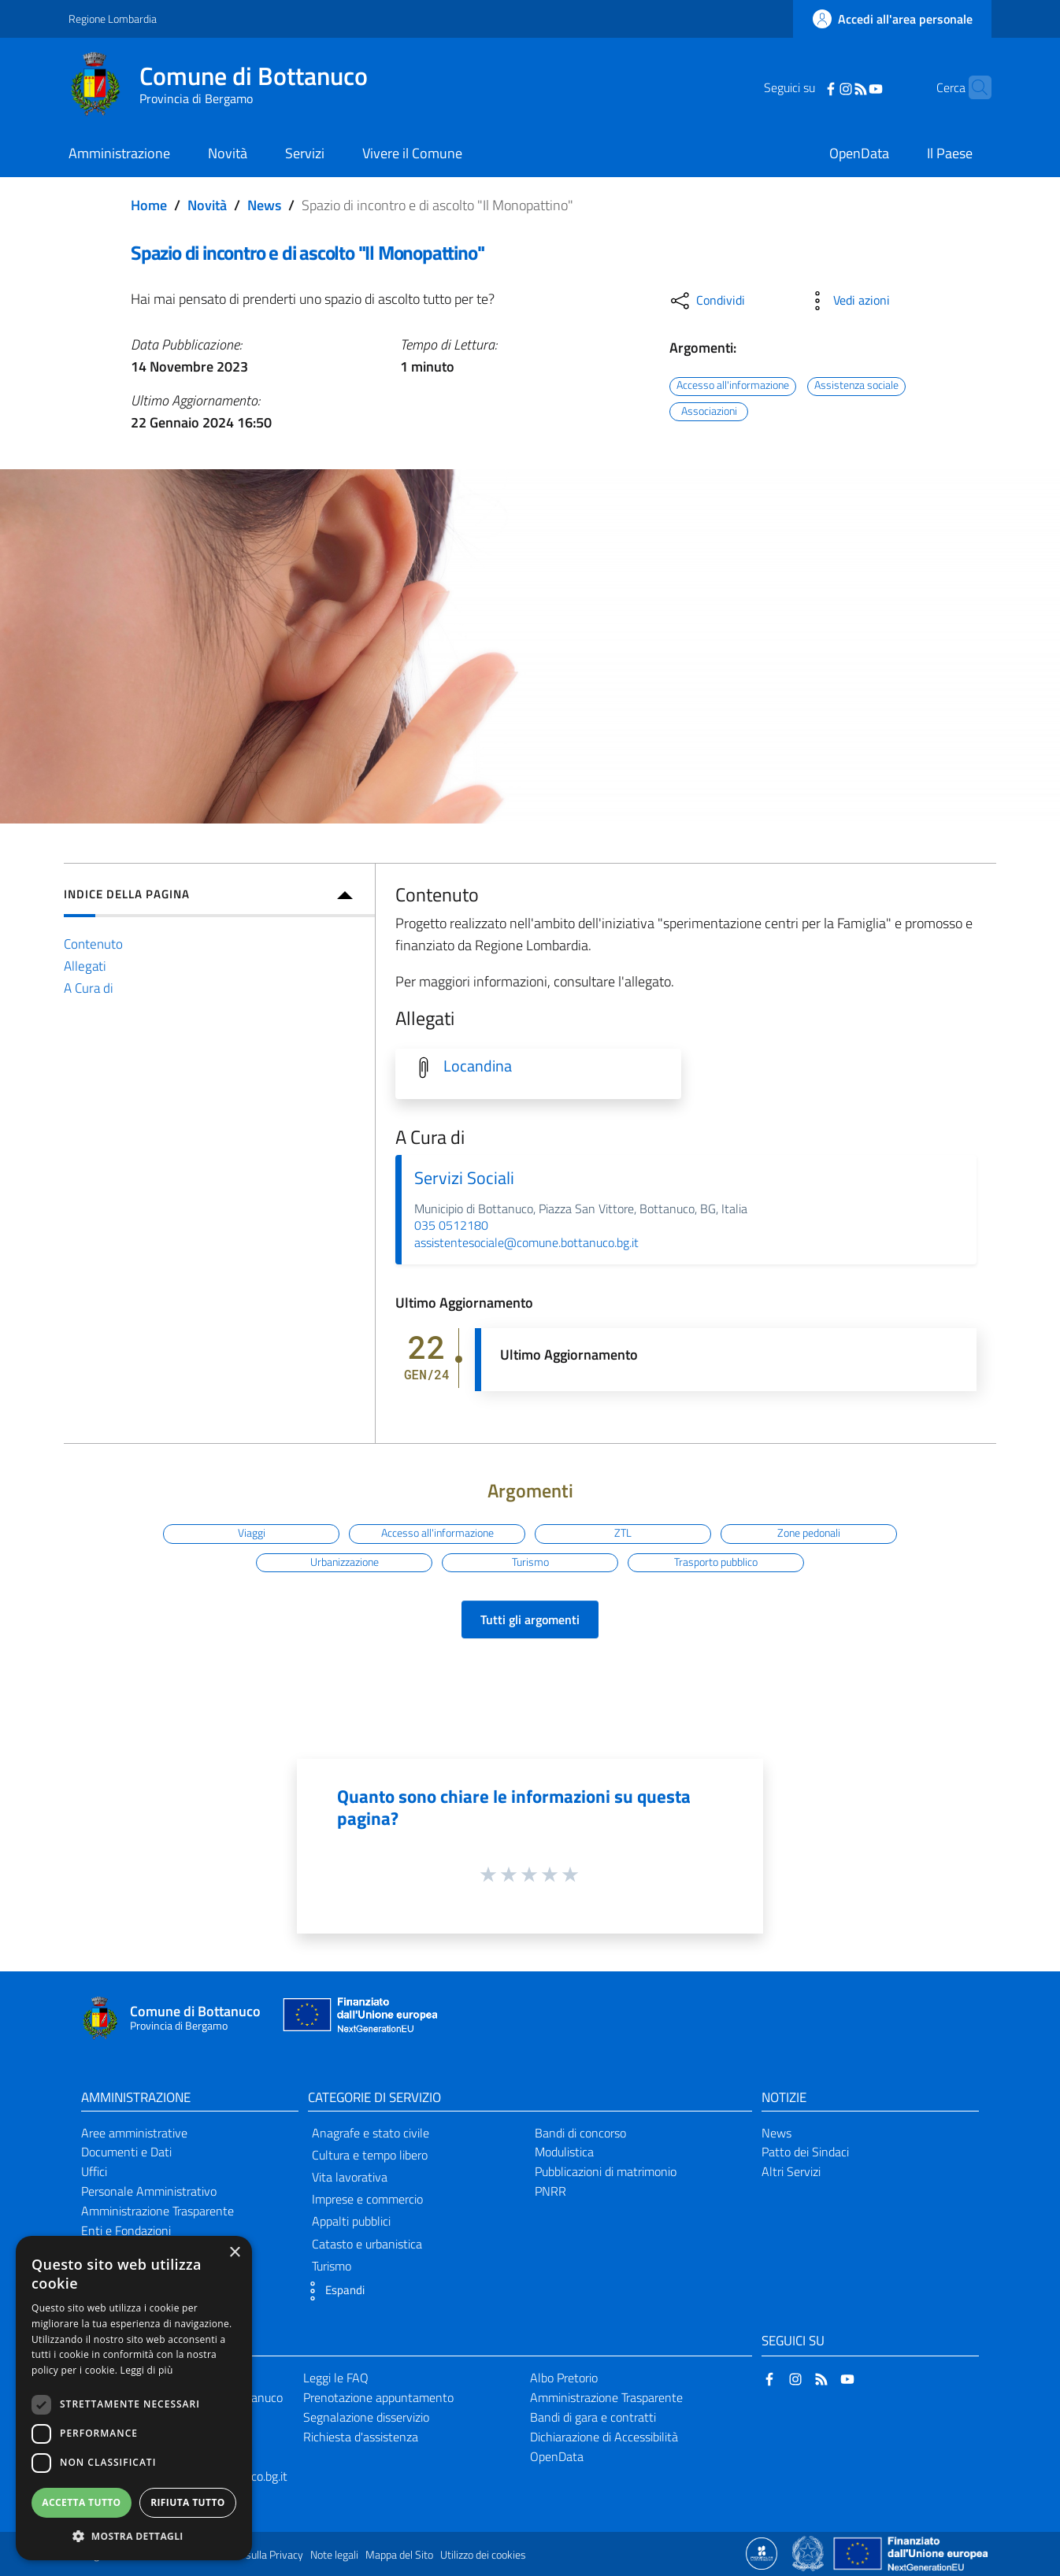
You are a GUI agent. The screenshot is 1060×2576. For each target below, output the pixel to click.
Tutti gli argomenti (530, 1619)
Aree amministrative (134, 2132)
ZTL (623, 1533)
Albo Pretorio (564, 2377)
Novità (207, 205)
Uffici (94, 2171)
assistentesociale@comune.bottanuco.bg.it (526, 1242)
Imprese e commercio (367, 2198)
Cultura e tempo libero (370, 2154)
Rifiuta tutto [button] (187, 2502)
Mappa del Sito (399, 2555)
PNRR (550, 2191)
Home (149, 205)
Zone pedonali (808, 1533)
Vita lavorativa (349, 2176)
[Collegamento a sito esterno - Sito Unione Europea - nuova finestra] (358, 2018)
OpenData (557, 2456)
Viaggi (251, 1533)
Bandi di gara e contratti (593, 2417)
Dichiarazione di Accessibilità (604, 2436)
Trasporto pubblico (716, 1562)
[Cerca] (972, 87)
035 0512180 (451, 1225)
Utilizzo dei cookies (483, 2555)
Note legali (334, 2555)
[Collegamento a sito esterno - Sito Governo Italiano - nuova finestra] (809, 2552)
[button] (332, 2291)
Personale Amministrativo (149, 2191)
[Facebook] (806, 87)
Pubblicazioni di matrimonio (605, 2171)
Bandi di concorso (580, 2132)
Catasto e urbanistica (367, 2243)
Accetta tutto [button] (81, 2502)
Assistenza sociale (856, 385)
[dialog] (134, 2398)
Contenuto (93, 943)
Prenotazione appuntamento (378, 2397)
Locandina (477, 1066)
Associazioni (709, 411)
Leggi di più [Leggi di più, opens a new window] (146, 2370)
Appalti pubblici (351, 2220)
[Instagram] (821, 87)
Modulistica (564, 2151)
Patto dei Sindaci (805, 2151)
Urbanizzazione (344, 1562)
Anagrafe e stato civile (370, 2132)
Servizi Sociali (464, 1177)
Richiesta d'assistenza (360, 2436)
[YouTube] (851, 87)
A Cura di (88, 987)
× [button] (234, 2253)
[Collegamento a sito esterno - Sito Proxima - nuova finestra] (761, 2552)
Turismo (530, 1562)
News (264, 205)
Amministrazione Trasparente (157, 2210)
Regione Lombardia (113, 18)
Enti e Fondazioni (126, 2230)
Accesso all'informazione (732, 385)
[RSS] (836, 87)
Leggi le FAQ (336, 2377)
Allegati (85, 965)
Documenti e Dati (126, 2151)
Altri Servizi (791, 2171)
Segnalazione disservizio (366, 2417)
